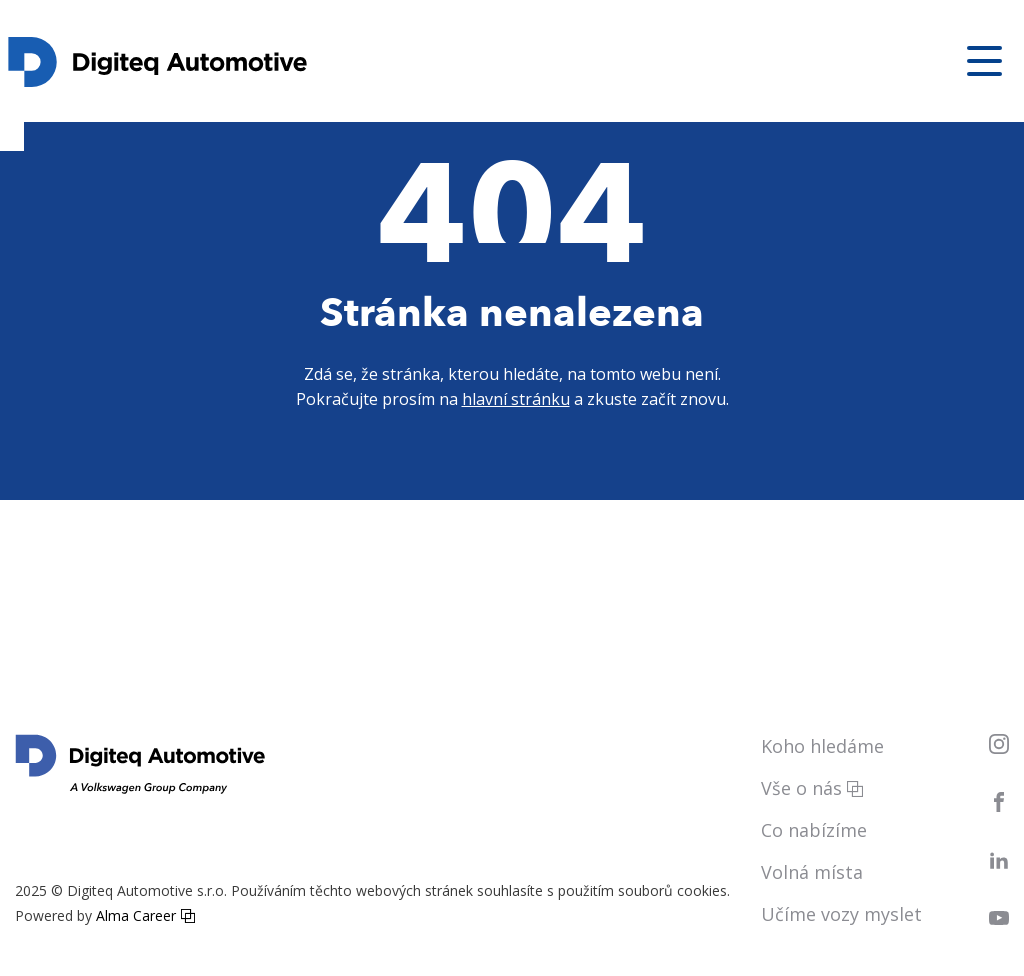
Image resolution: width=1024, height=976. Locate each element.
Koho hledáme (822, 746)
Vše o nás (801, 788)
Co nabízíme (814, 830)
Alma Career (136, 915)
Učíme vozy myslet (841, 914)
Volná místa (812, 872)
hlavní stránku (516, 399)
